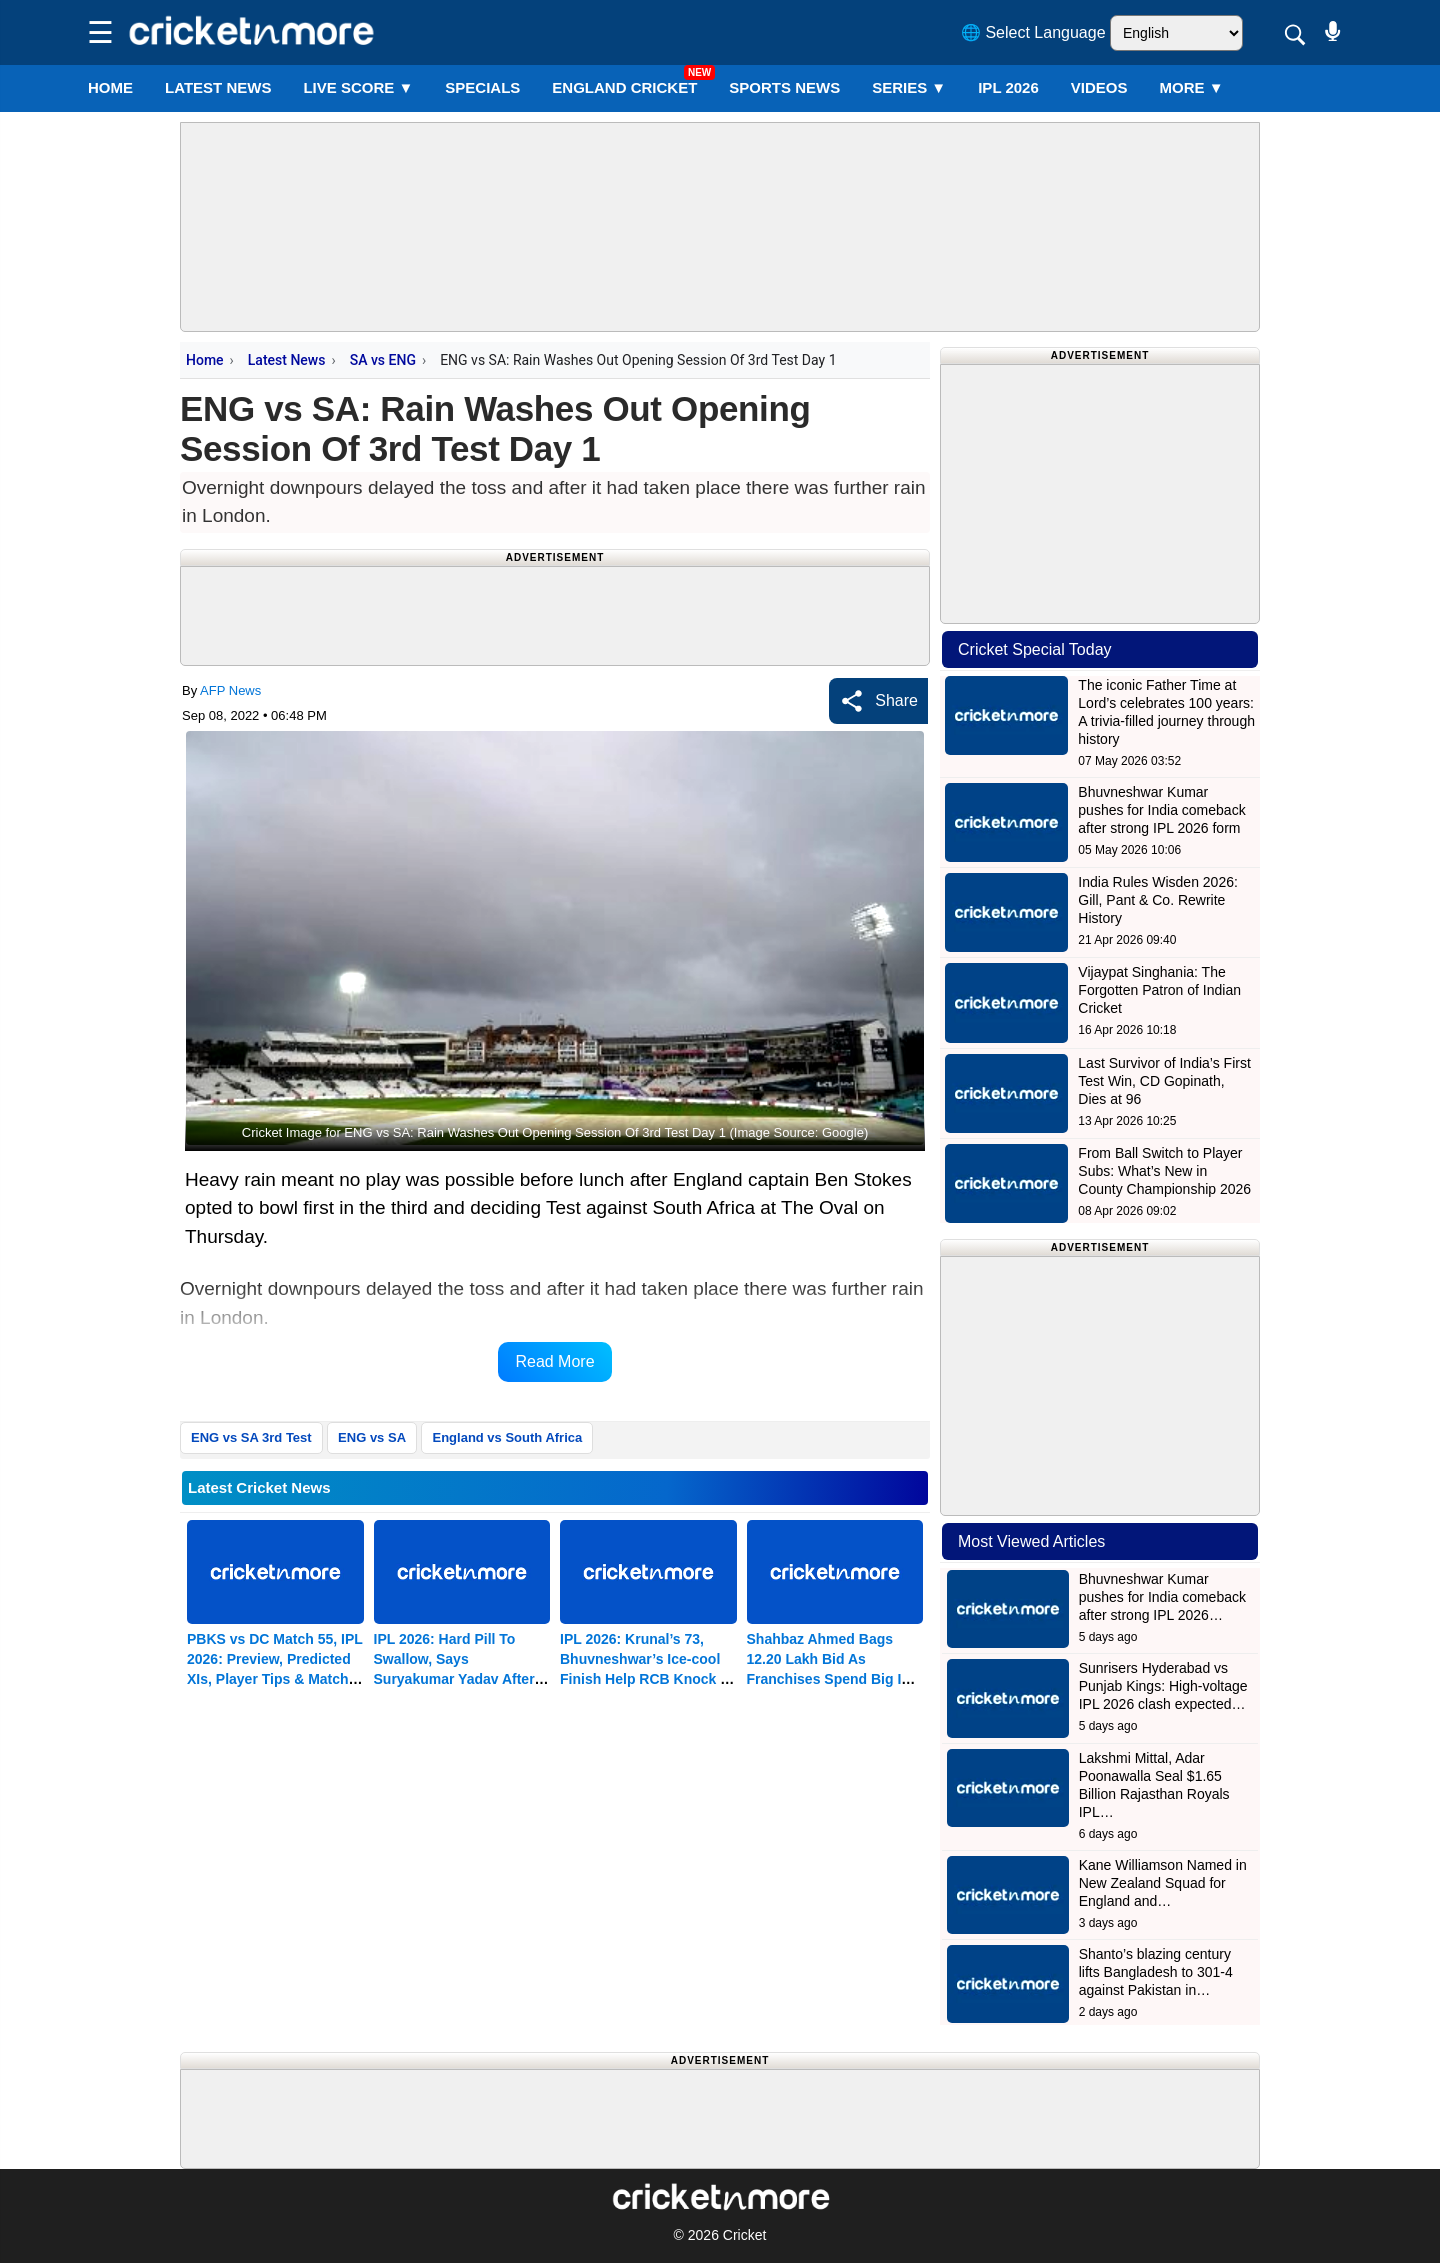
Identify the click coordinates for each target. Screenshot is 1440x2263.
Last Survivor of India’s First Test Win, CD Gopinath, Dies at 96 (1164, 1081)
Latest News (287, 360)
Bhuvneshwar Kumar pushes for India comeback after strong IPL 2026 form (1161, 810)
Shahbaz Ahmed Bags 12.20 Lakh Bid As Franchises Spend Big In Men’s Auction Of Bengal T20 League (829, 1679)
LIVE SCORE (358, 87)
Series (909, 87)
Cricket (745, 2235)
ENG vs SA (372, 1437)
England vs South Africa (507, 1437)
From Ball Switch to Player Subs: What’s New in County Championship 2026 (1164, 1171)
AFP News (230, 690)
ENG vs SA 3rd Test (251, 1437)
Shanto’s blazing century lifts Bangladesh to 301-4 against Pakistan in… (1156, 1972)
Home (110, 87)
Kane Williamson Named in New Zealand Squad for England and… (1163, 1883)
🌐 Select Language (1033, 32)
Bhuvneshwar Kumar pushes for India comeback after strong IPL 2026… (1162, 1597)
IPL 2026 (1008, 87)
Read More (554, 1361)
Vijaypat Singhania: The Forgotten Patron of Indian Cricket (1159, 990)
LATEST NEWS (218, 87)
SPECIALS (482, 87)
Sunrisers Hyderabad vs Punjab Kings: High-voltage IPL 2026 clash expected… (1163, 1686)
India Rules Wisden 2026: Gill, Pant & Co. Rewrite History (1158, 900)
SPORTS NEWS (784, 87)
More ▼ (1192, 87)
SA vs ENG (383, 360)
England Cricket (624, 87)
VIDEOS (1099, 87)
